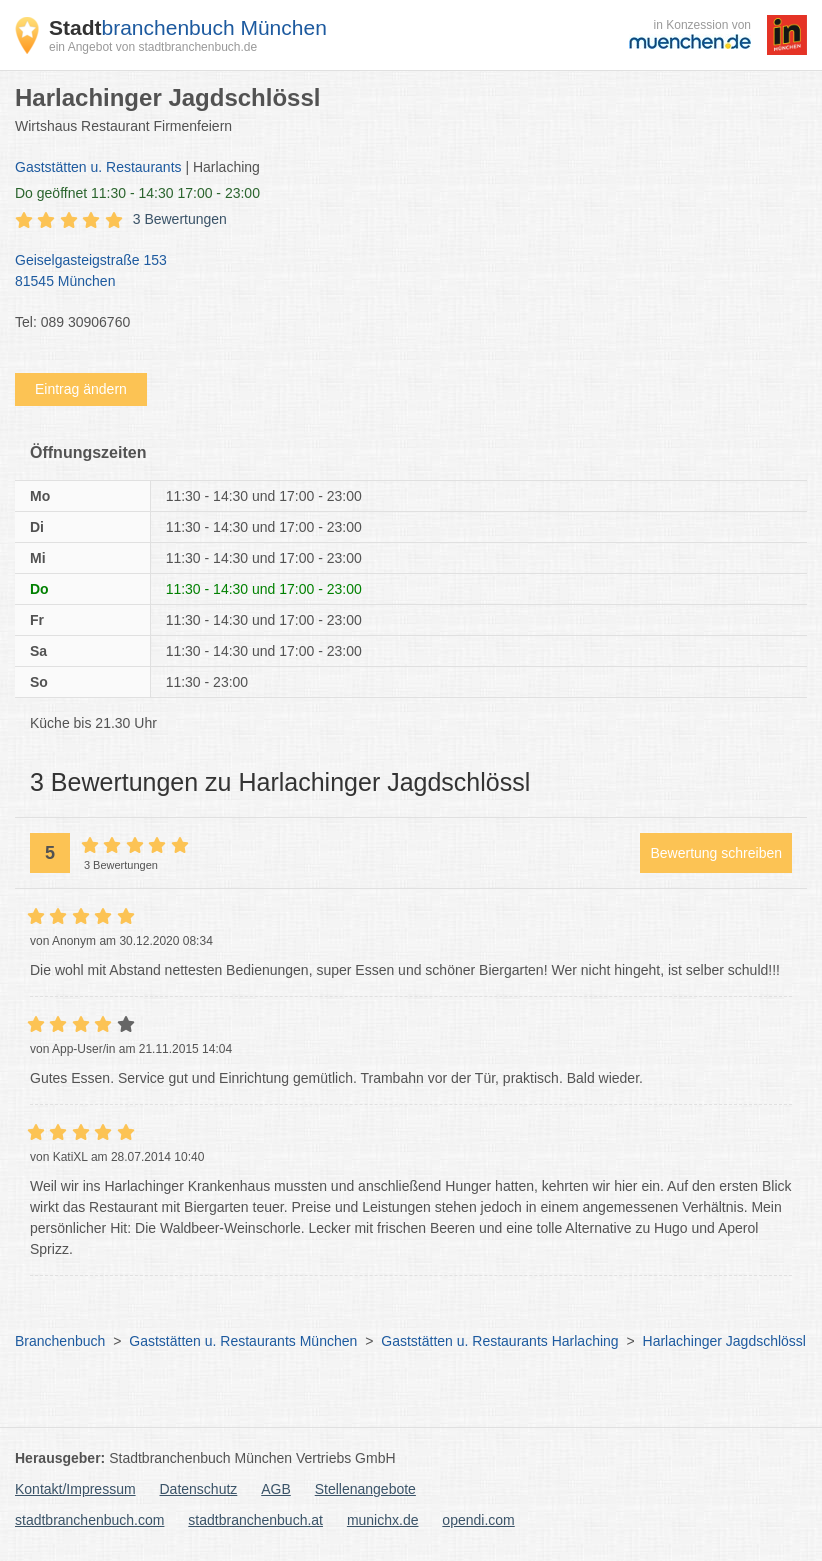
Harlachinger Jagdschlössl (724, 1341)
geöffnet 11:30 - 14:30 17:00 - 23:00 (137, 193)
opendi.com (478, 1520)
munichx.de (383, 1520)
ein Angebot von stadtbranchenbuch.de (153, 47)
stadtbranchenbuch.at (255, 1520)
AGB (276, 1489)
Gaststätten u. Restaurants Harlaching (499, 1341)
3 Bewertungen (180, 219)
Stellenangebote (365, 1489)
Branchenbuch (60, 1341)
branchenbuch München (188, 27)
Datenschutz (199, 1489)
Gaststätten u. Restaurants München (243, 1341)
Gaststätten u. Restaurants (98, 167)
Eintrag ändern (81, 389)
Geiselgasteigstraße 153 (401, 272)
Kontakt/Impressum (75, 1489)
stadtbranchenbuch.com (89, 1520)
